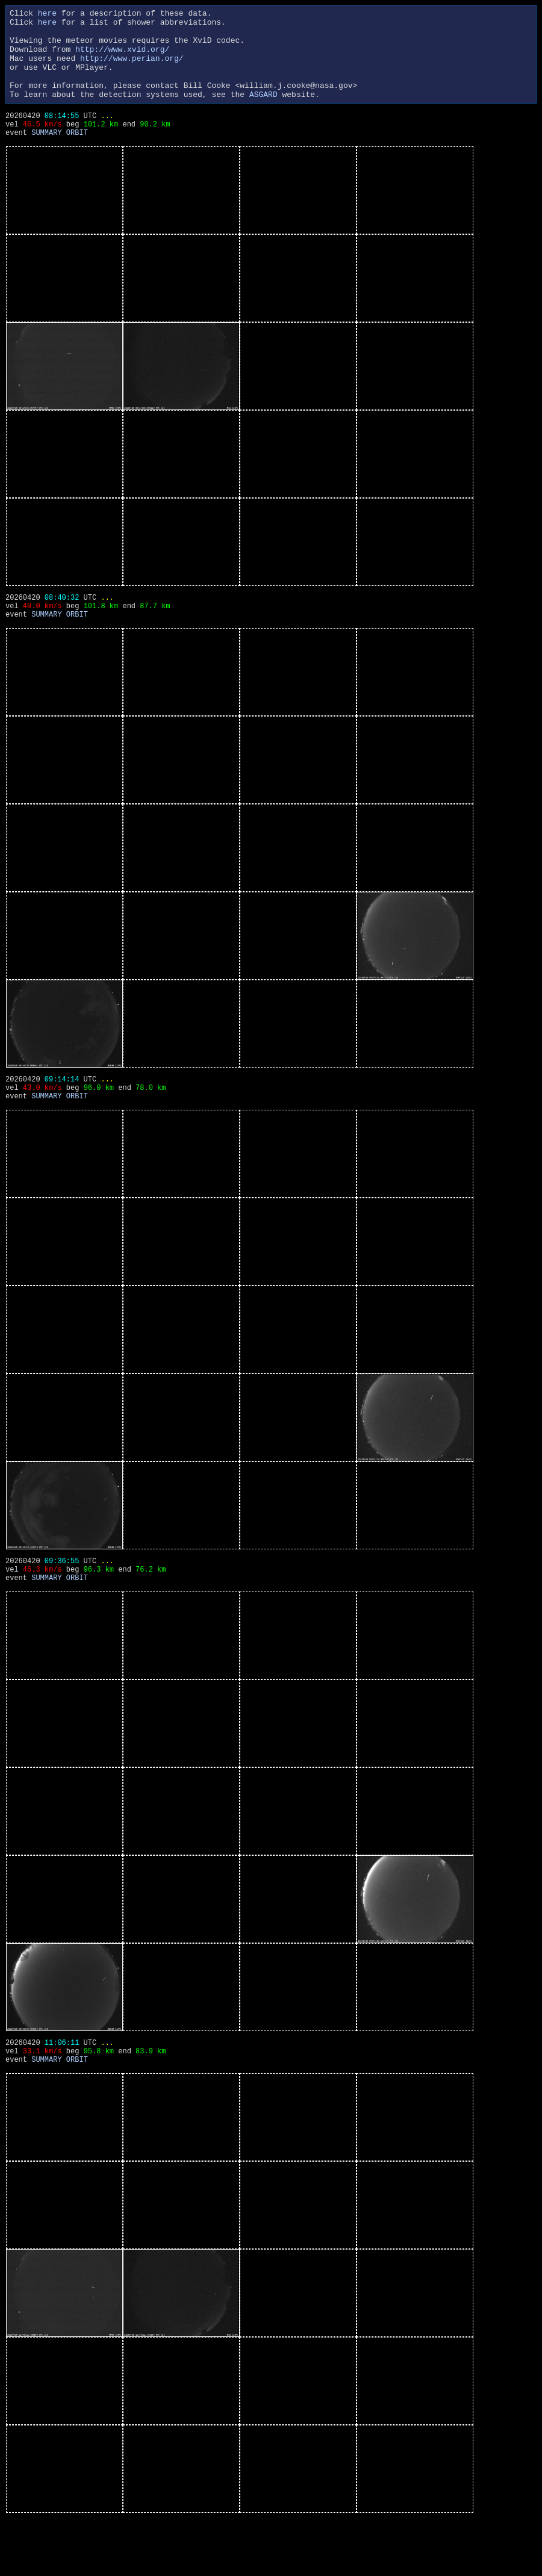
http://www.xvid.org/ (122, 57)
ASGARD (263, 112)
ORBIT (77, 157)
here (47, 14)
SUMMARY (46, 157)
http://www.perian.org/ (132, 68)
